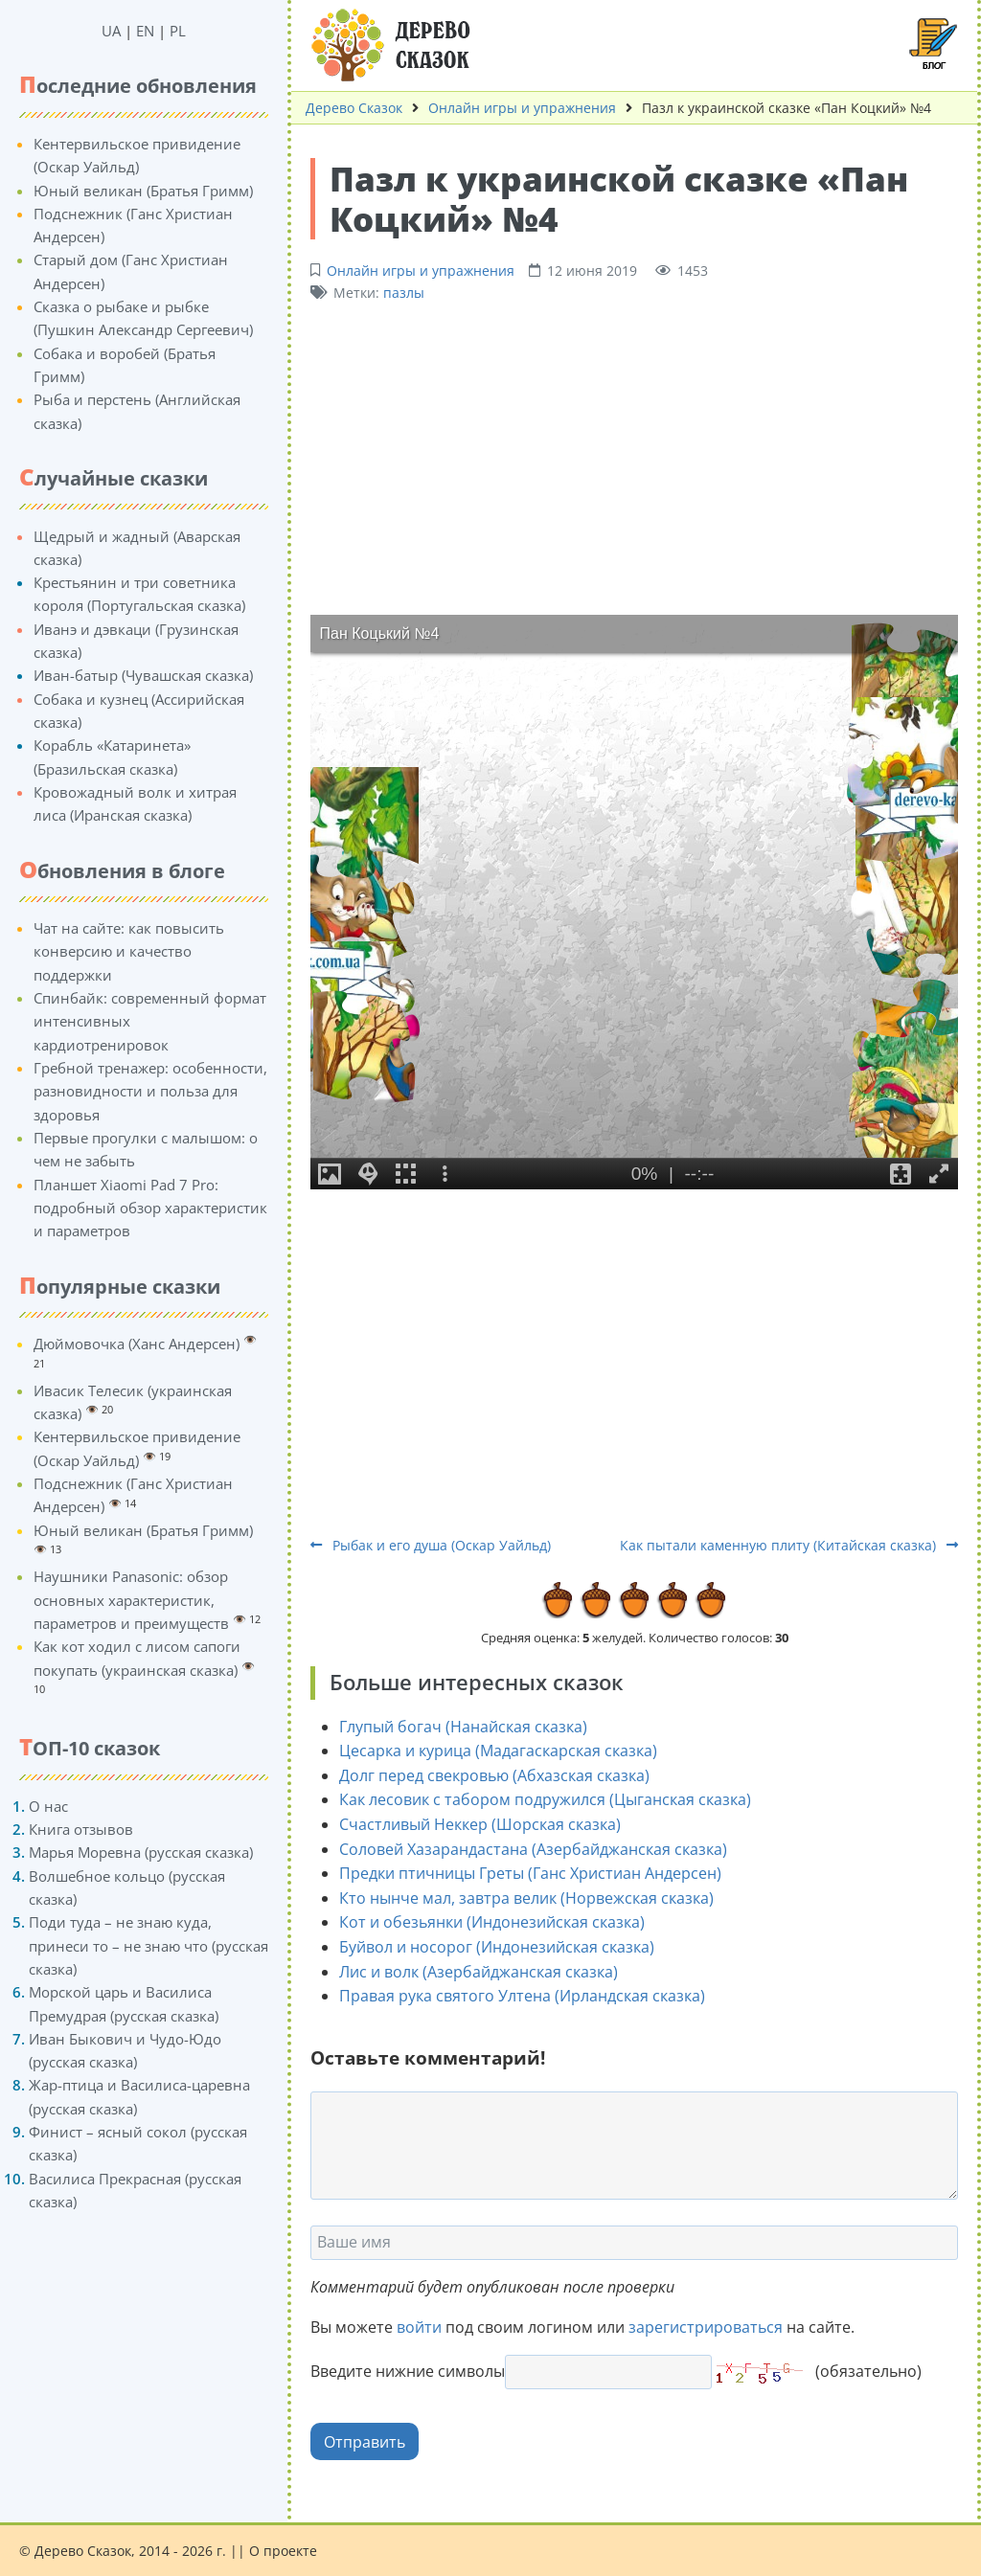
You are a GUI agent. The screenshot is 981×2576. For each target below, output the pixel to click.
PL (178, 30)
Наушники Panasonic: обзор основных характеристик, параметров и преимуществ (131, 1600)
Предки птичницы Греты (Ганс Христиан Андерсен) (530, 1873)
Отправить (364, 2441)
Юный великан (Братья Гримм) (143, 190)
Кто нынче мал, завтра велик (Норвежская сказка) (526, 1898)
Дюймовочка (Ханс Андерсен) (137, 1343)
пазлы (403, 292)
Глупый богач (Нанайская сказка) (463, 1726)
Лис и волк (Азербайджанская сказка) (478, 1971)
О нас (48, 1806)
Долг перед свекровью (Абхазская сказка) (494, 1775)
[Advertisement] (634, 457)
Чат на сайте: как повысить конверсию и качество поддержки (129, 951)
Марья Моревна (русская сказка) (141, 1852)
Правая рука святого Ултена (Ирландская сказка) (522, 1995)
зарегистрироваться (705, 2327)
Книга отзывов (81, 1829)
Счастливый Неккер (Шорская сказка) (480, 1824)
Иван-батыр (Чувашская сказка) (143, 675)
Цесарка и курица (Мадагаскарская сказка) (498, 1750)
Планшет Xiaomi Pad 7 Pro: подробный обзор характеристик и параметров (150, 1208)
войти (419, 2327)
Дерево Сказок (354, 108)
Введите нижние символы (407, 2371)
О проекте (283, 2551)
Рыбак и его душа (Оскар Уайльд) (430, 1545)
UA (111, 30)
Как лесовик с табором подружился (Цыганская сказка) (545, 1799)
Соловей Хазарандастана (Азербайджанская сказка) (533, 1849)
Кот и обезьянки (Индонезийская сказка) (492, 1921)
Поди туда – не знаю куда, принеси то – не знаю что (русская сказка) (148, 1945)
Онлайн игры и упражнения (522, 108)
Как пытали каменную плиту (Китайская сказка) (789, 1545)
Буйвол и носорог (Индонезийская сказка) (496, 1946)
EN (145, 30)
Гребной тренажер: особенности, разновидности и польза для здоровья (150, 1091)
